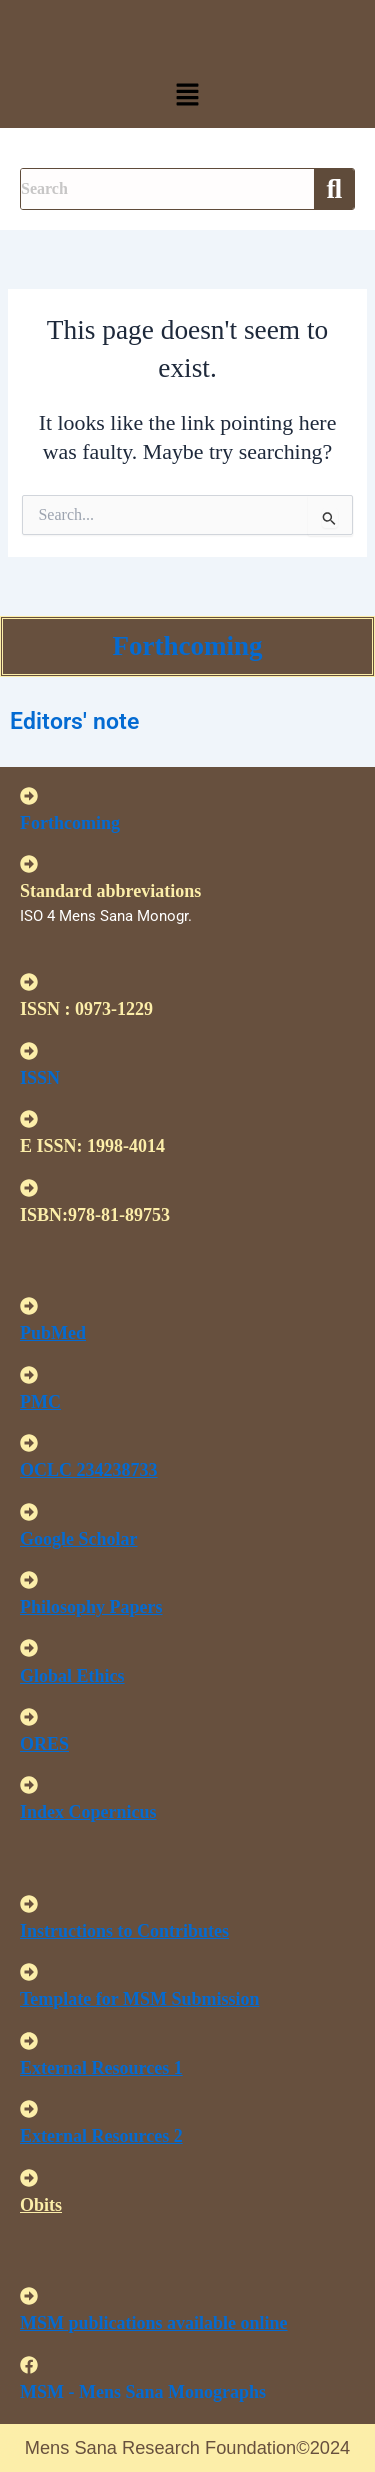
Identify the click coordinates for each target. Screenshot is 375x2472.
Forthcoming (188, 646)
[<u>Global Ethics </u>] (29, 1648)
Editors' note (74, 721)
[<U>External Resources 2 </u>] (29, 2109)
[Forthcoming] (29, 796)
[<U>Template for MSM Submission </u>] (29, 1972)
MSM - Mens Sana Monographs (143, 2392)
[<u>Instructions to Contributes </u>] (29, 1904)
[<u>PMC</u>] (29, 1375)
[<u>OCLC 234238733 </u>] (29, 1443)
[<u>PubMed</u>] (29, 1306)
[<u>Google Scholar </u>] (29, 1512)
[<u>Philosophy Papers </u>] (29, 1580)
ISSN (40, 1078)
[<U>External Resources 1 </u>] (29, 2041)
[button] (187, 96)
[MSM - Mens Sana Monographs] (29, 2365)
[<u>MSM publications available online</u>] (29, 2296)
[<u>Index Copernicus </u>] (29, 1785)
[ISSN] (29, 1051)
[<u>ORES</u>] (29, 1717)
